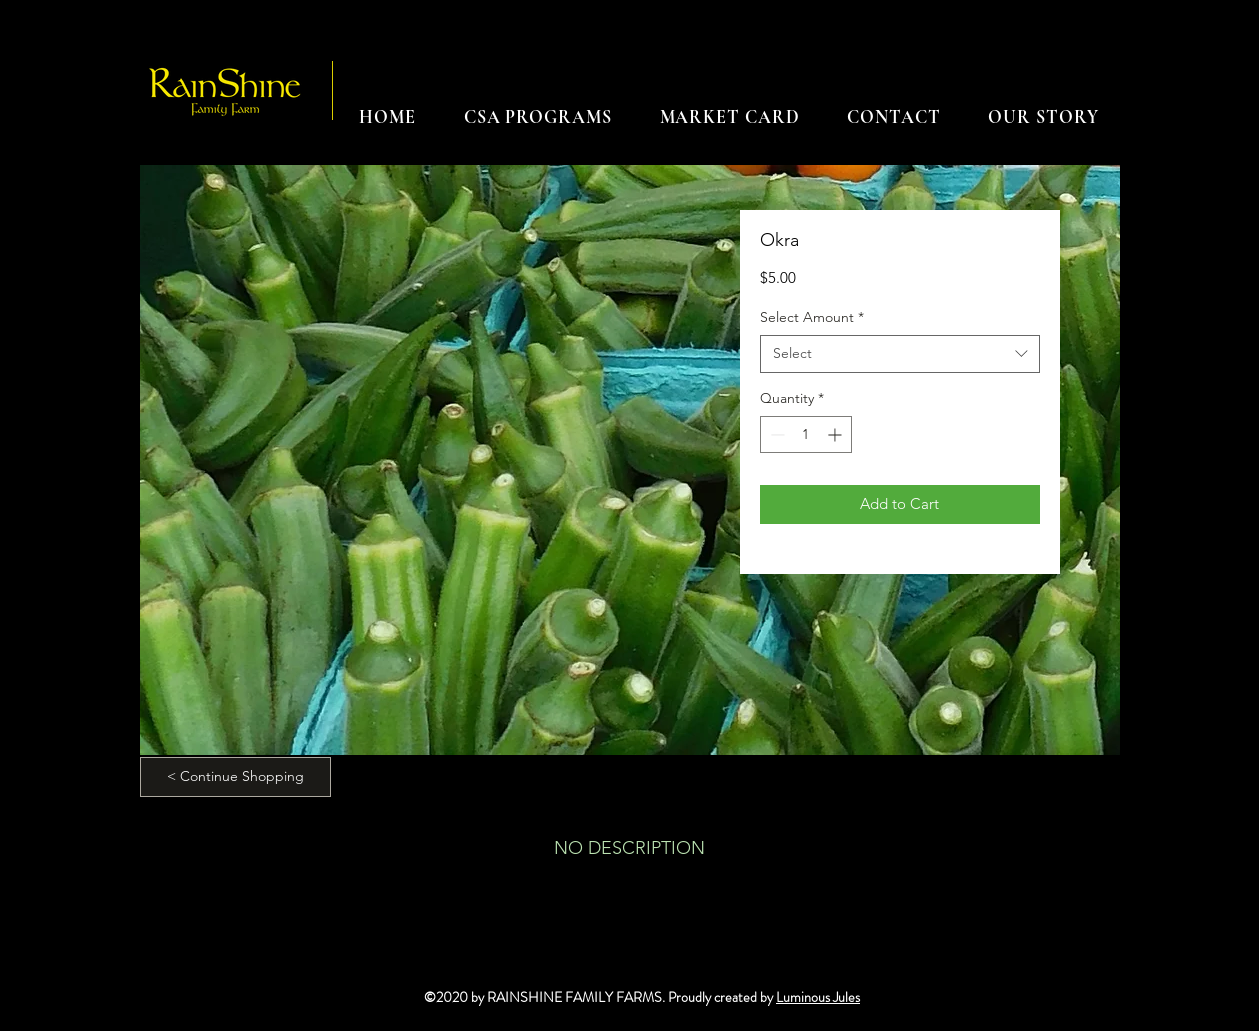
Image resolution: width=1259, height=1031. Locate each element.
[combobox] (900, 354)
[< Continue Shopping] (235, 777)
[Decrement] (775, 434)
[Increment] (836, 434)
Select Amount (812, 317)
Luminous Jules (818, 997)
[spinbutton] (806, 434)
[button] (538, 117)
